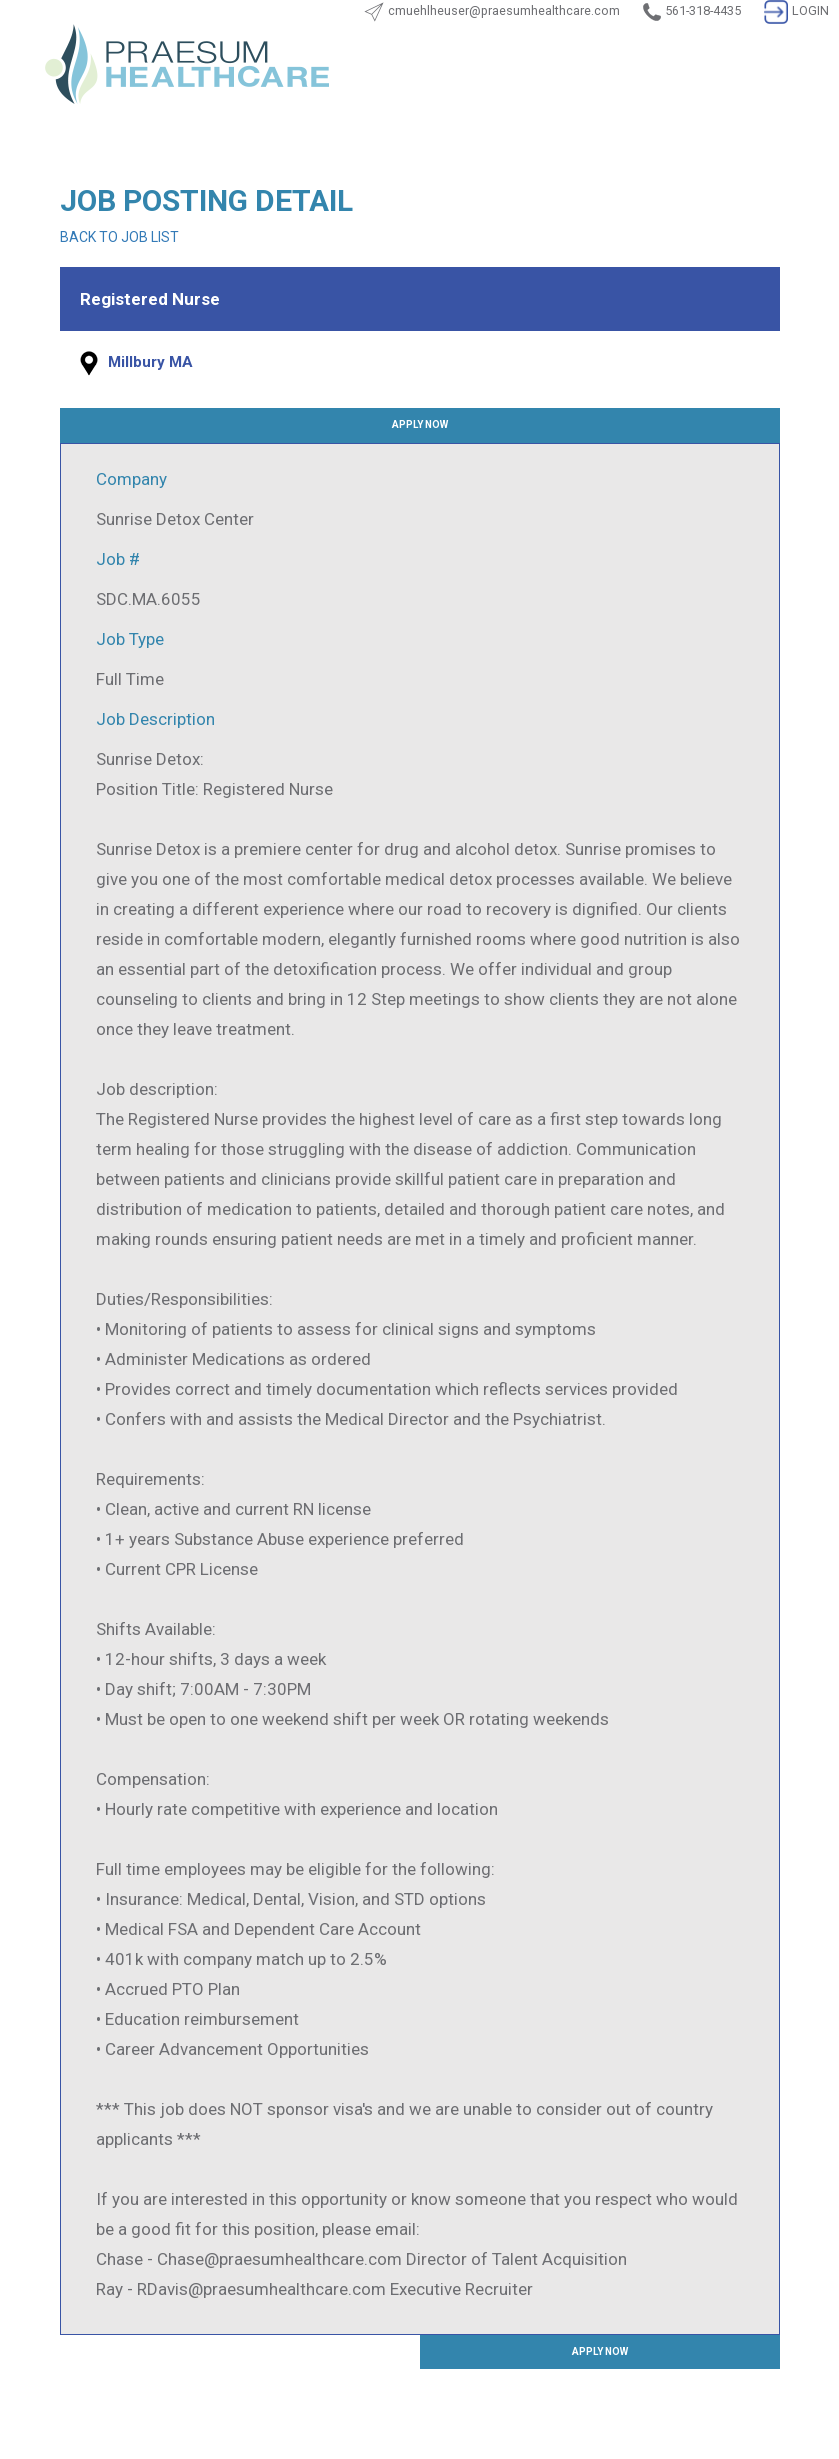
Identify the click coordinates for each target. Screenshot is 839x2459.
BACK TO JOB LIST (119, 237)
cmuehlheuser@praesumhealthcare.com (504, 10)
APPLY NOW (420, 424)
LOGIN (796, 10)
